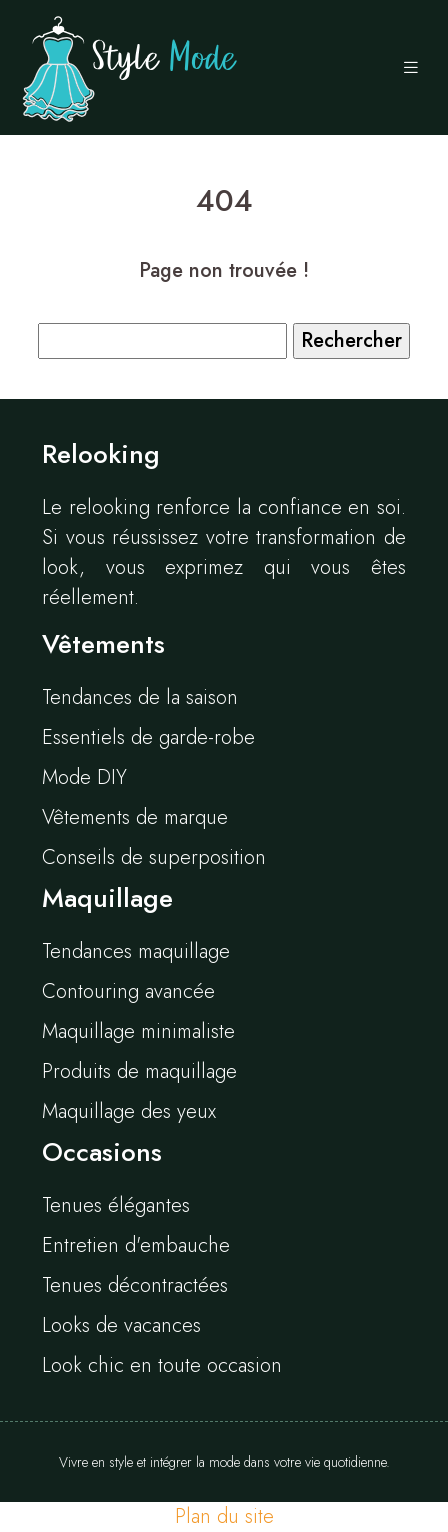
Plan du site (224, 1516)
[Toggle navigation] (411, 68)
